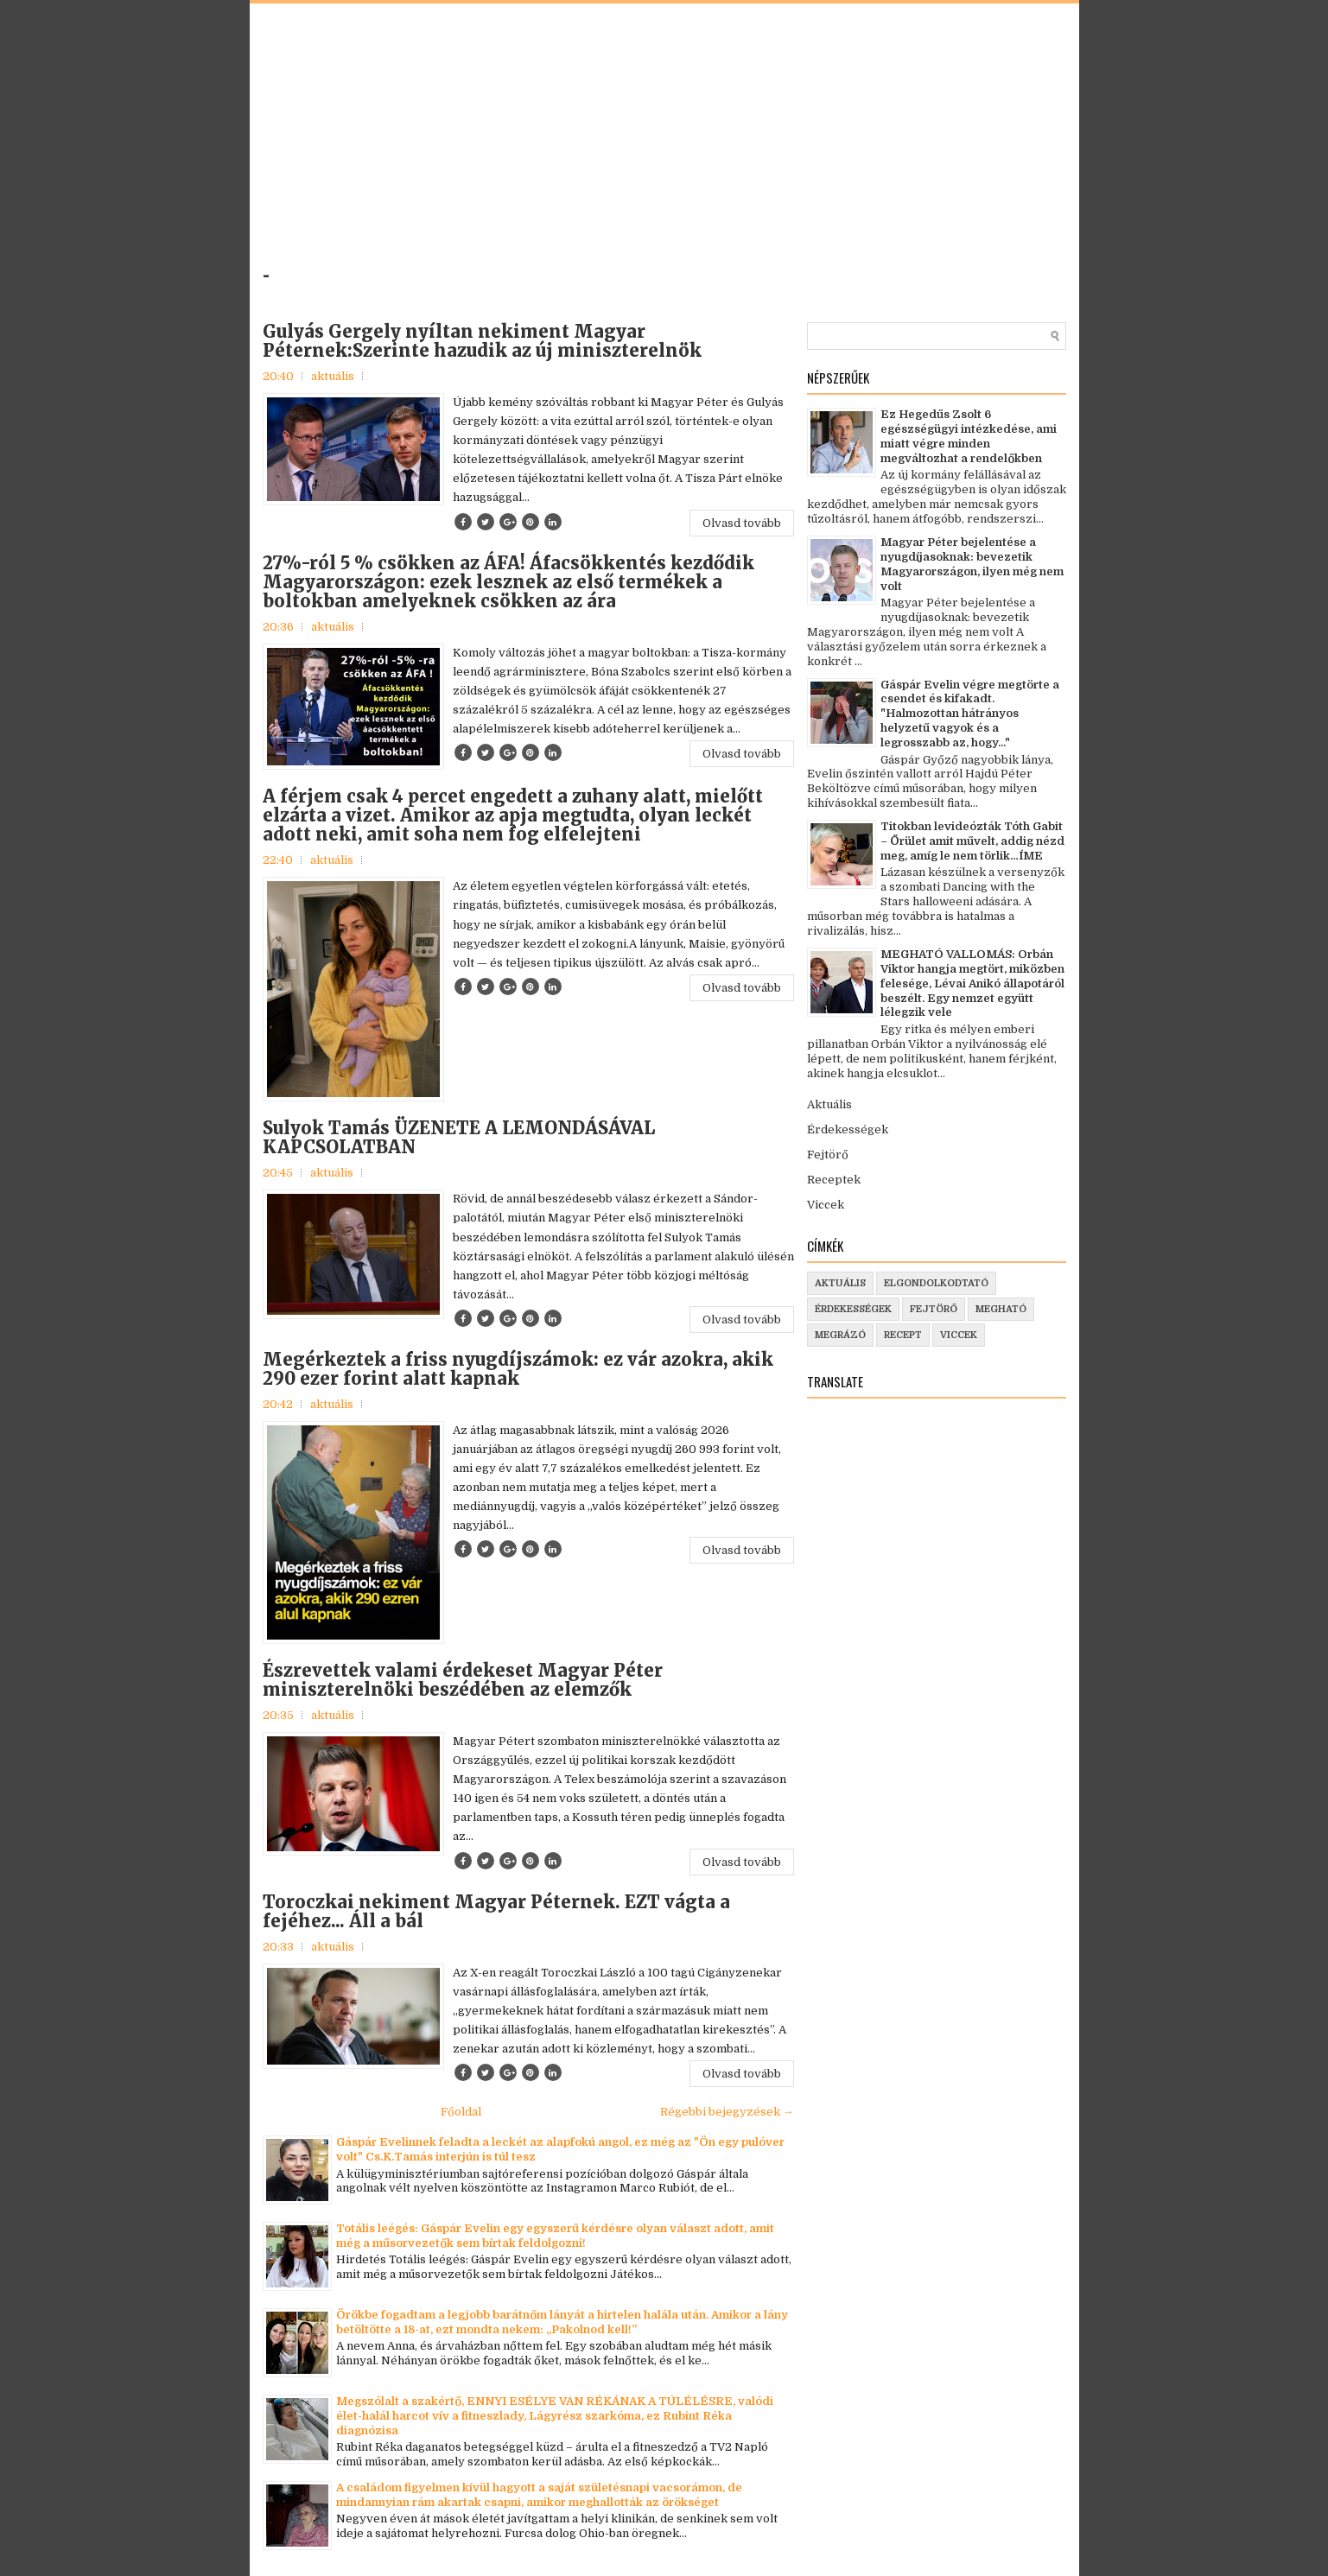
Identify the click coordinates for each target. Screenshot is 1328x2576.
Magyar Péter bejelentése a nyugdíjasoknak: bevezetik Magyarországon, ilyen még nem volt (972, 564)
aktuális (332, 376)
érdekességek (853, 1309)
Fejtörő (827, 1154)
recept (903, 1335)
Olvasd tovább (741, 523)
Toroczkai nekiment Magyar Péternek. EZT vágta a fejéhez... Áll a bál (496, 1912)
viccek (958, 1335)
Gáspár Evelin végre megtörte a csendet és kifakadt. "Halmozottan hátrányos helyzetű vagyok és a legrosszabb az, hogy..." (969, 714)
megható (1000, 1309)
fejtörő (933, 1309)
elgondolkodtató (936, 1283)
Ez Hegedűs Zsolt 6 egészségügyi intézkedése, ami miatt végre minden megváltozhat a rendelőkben (968, 436)
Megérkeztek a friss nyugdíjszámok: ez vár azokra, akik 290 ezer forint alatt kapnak (518, 1369)
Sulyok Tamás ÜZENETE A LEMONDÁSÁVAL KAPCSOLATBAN (459, 1138)
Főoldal (461, 2111)
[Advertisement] (498, 142)
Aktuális (829, 1104)
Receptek (834, 1179)
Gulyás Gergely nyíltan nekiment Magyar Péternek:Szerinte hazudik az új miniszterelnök (482, 341)
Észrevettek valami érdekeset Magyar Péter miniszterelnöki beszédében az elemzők (463, 1680)
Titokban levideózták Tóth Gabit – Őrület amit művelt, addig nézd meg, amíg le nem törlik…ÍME (972, 841)
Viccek (825, 1204)
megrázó (840, 1335)
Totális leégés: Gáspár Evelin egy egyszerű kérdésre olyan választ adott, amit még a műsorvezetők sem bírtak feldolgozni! (555, 2235)
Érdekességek (847, 1129)
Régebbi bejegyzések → (727, 2111)
